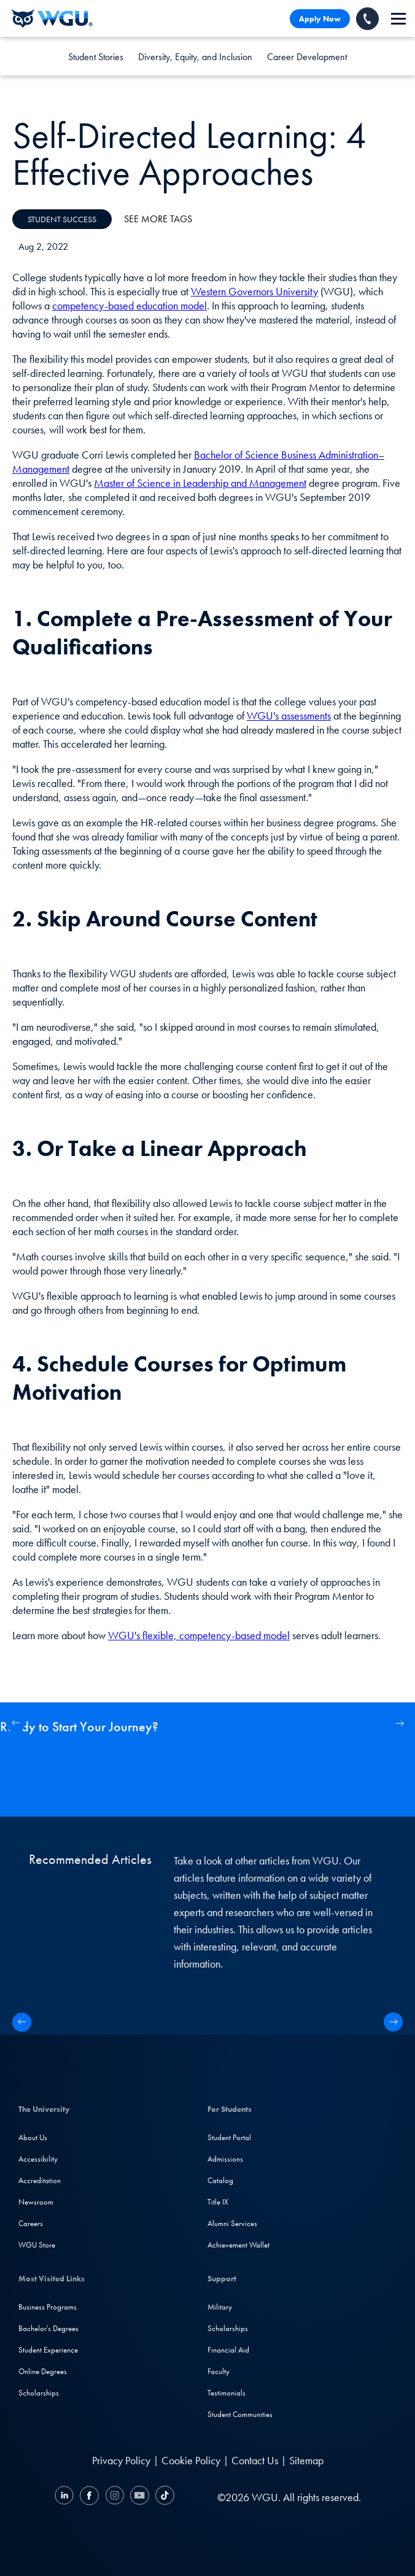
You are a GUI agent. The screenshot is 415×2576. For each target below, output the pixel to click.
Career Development (307, 56)
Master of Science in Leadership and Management (200, 483)
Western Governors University (254, 291)
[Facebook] (89, 2497)
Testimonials (227, 2393)
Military (220, 2307)
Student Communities (240, 2414)
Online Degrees (42, 2371)
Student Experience (48, 2350)
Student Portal (229, 2137)
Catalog (220, 2180)
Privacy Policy (121, 2460)
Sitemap (306, 2460)
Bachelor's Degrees (48, 2328)
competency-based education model (129, 305)
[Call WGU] (367, 18)
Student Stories (95, 56)
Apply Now (320, 19)
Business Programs (47, 2307)
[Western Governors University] (52, 18)
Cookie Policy (190, 2460)
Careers (30, 2223)
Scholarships (38, 2393)
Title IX (218, 2202)
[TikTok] (163, 2497)
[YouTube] (139, 2497)
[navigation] (398, 19)
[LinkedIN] (66, 2497)
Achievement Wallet (239, 2245)
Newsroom (35, 2202)
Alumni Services (232, 2223)
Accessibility (38, 2159)
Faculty (219, 2371)
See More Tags (158, 218)
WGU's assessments (289, 715)
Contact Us (254, 2460)
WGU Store (36, 2245)
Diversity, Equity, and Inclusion (195, 56)
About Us (32, 2137)
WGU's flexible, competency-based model (199, 1635)
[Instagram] (114, 2497)
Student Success (62, 219)
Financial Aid (228, 2350)
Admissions (225, 2159)
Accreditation (39, 2180)
